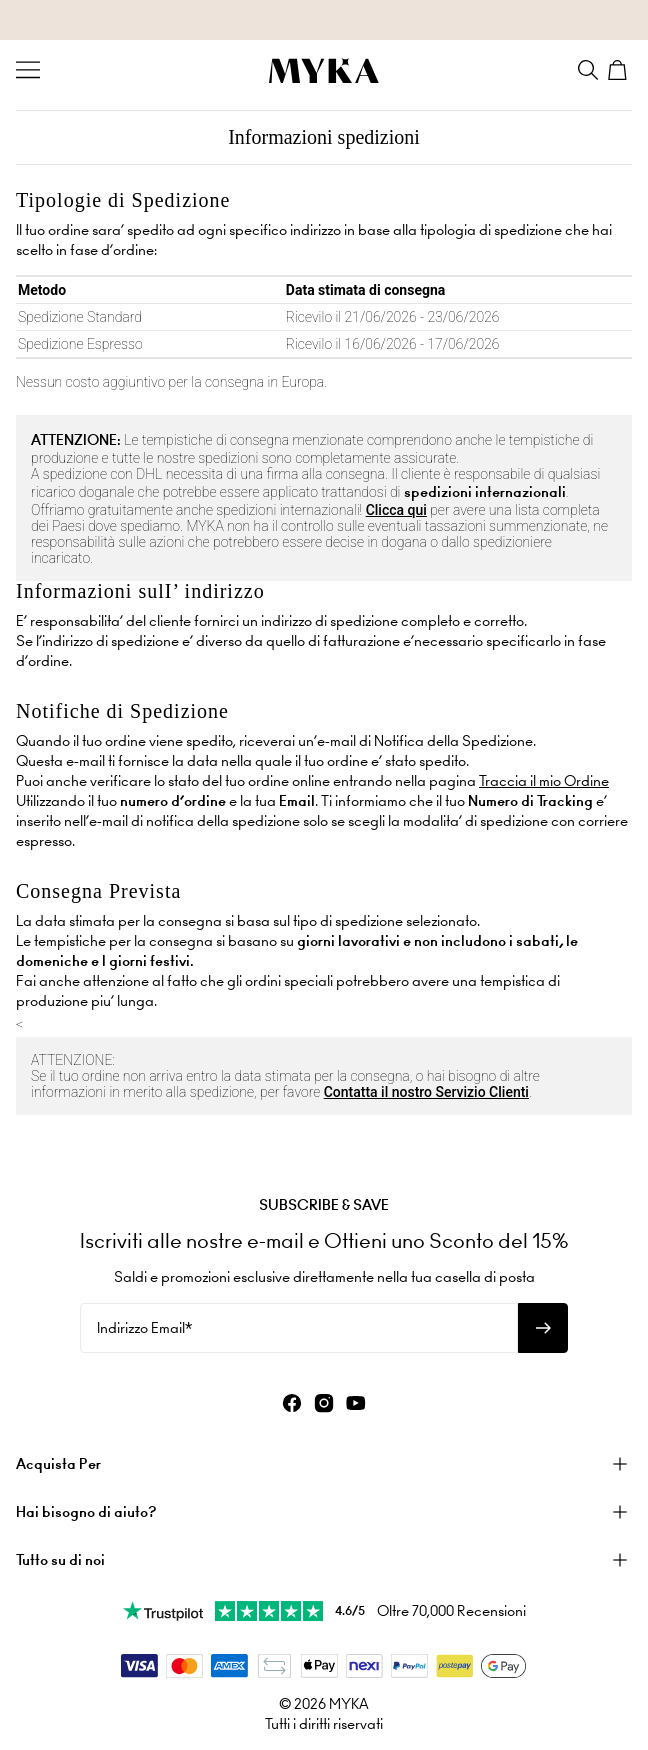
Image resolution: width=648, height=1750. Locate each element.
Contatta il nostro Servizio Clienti (426, 1092)
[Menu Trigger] (28, 70)
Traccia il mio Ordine (544, 781)
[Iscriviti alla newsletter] (543, 1328)
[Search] (588, 70)
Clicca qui (396, 510)
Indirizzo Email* (144, 1328)
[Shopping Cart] (620, 70)
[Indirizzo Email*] (299, 1328)
